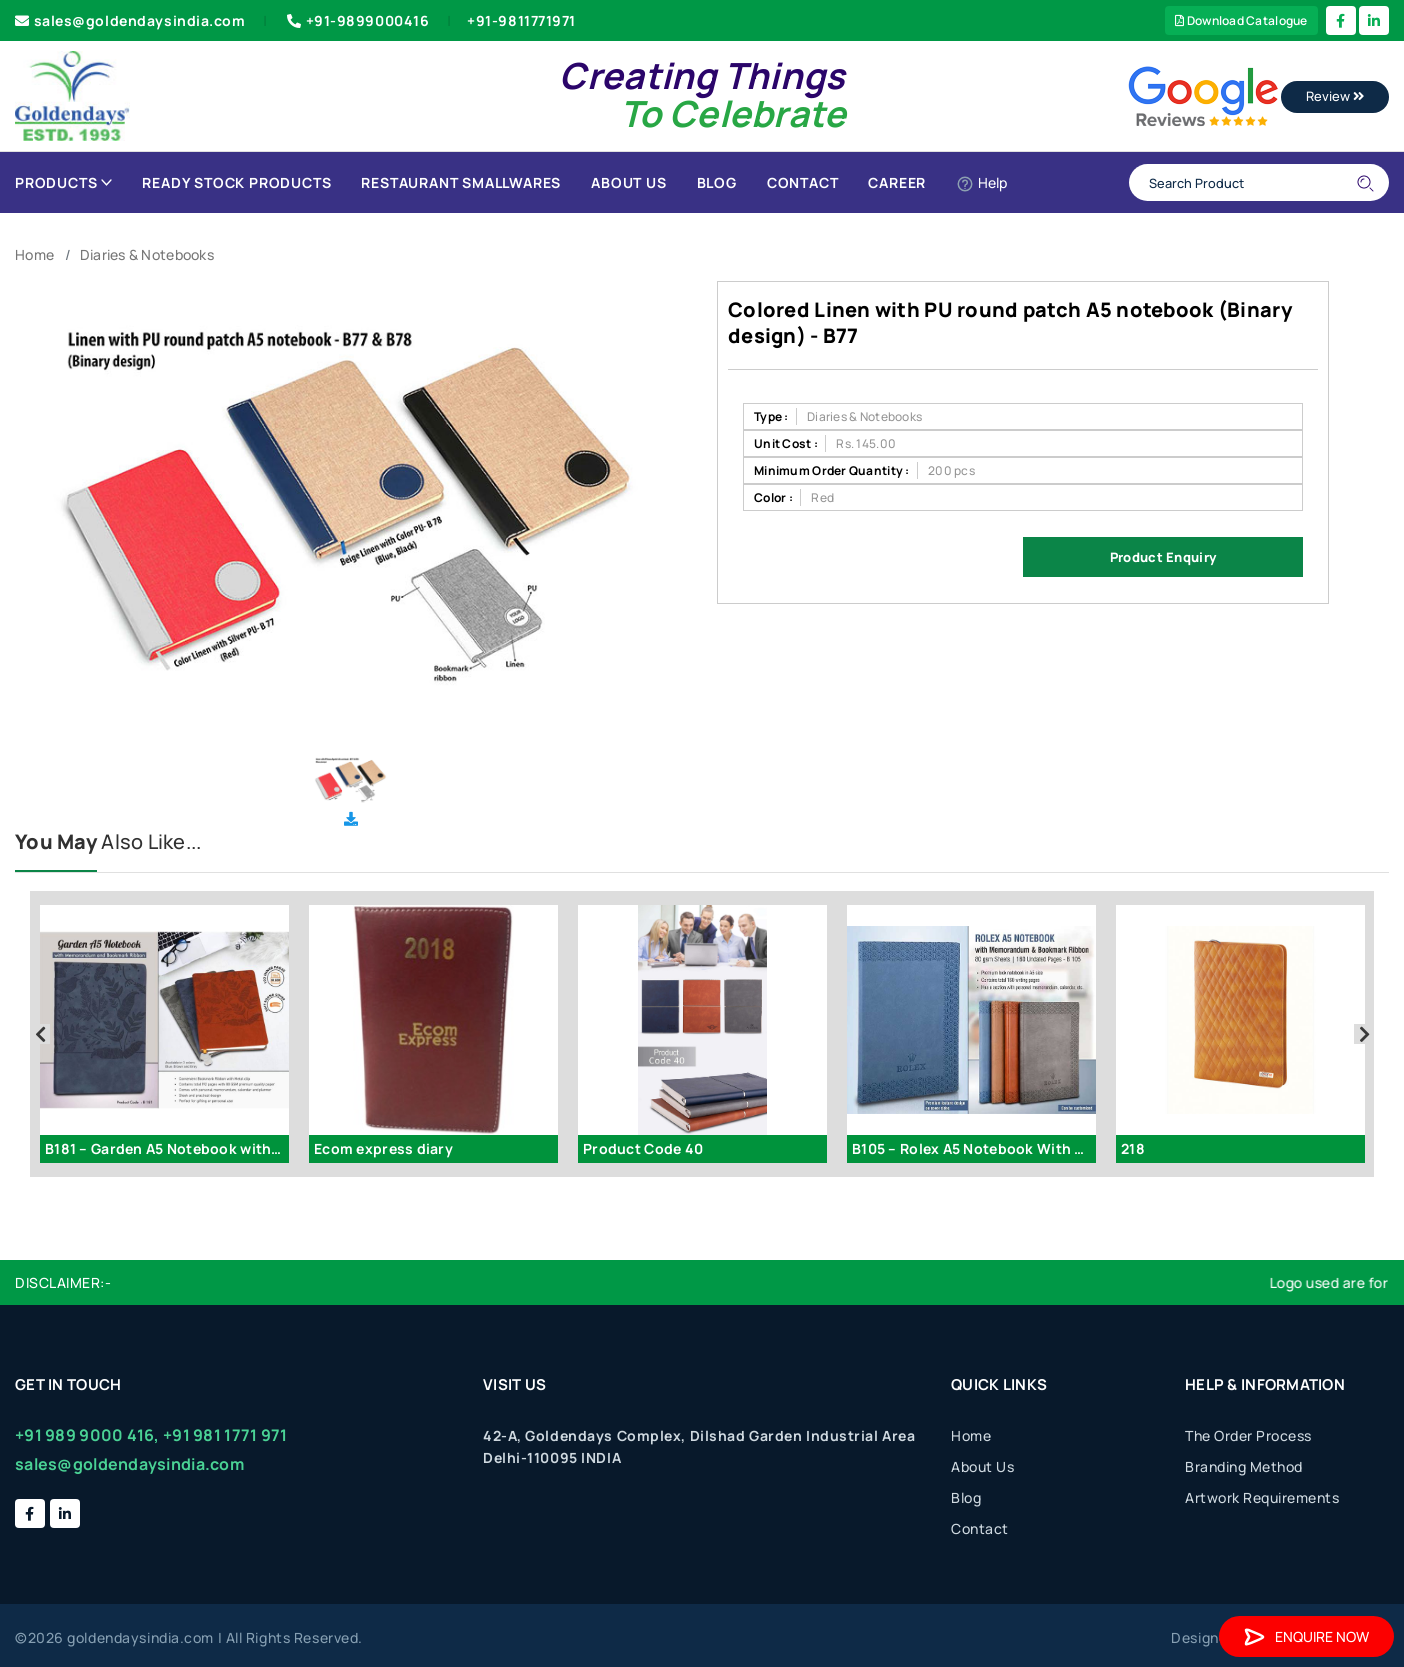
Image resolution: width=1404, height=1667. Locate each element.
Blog (717, 182)
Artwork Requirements (1262, 1497)
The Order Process (1248, 1435)
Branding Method (1244, 1466)
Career (897, 182)
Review (1335, 96)
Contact (803, 182)
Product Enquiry (1163, 557)
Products (63, 182)
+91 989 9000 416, (87, 1435)
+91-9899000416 (356, 20)
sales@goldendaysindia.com (130, 20)
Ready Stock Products (236, 182)
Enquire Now (1306, 1636)
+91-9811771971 (521, 20)
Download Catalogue (1241, 20)
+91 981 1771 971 (225, 1435)
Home (34, 254)
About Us (628, 182)
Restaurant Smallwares (461, 182)
